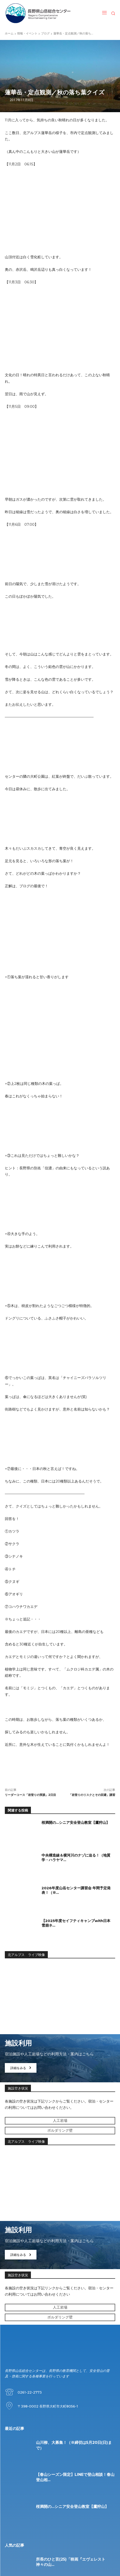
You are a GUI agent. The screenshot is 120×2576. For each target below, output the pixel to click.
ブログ (45, 33)
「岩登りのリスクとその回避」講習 (92, 1694)
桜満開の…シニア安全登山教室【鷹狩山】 (76, 1722)
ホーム (9, 33)
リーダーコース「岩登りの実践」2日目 (30, 1694)
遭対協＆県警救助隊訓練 (57, 2490)
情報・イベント (27, 33)
